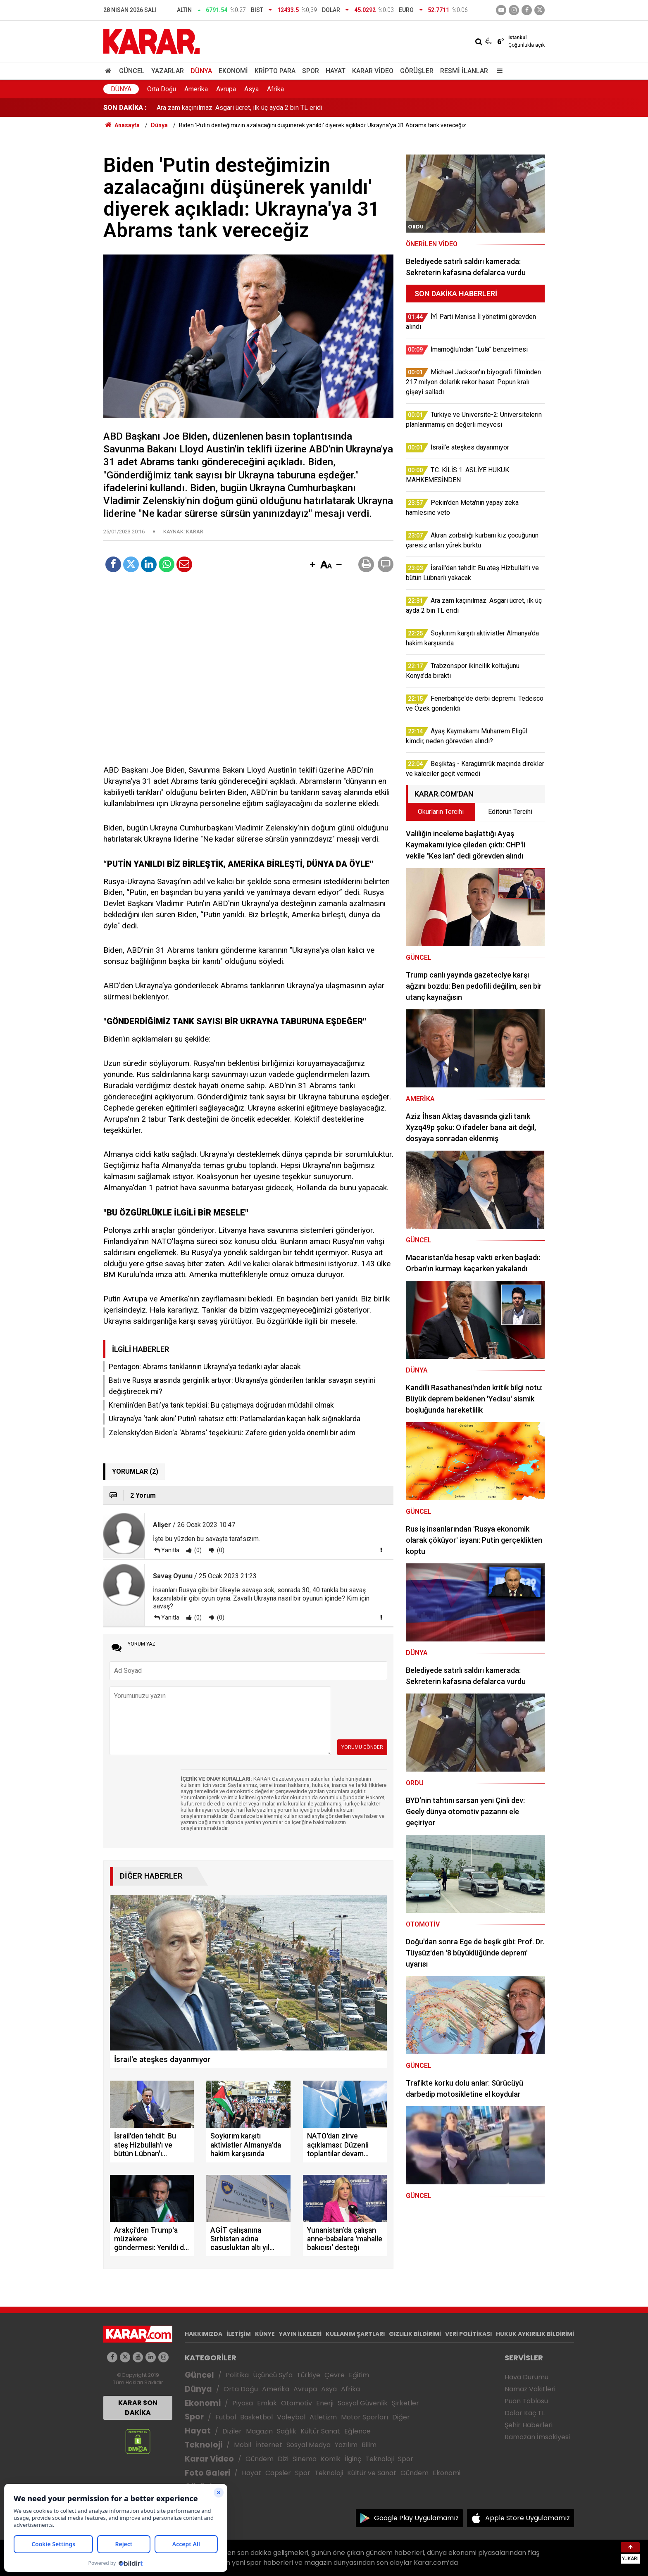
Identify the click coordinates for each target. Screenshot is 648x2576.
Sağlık (286, 2431)
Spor (310, 71)
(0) (197, 1550)
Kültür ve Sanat (371, 2473)
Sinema (305, 2459)
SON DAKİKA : (125, 108)
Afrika (275, 89)
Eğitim (359, 2375)
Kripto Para (275, 71)
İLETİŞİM (238, 2334)
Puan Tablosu (526, 2401)
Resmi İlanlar (464, 71)
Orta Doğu (161, 89)
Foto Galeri (207, 2472)
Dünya (201, 71)
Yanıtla (170, 1550)
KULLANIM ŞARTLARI (355, 2334)
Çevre (334, 2375)
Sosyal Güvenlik (363, 2403)
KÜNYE (265, 2334)
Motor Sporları (364, 2417)
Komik (331, 2459)
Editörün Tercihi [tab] (510, 812)
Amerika (196, 89)
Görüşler (417, 71)
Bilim (369, 2445)
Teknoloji (203, 2444)
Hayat (335, 71)
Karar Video (372, 71)
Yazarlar (167, 71)
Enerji (325, 2403)
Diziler (232, 2431)
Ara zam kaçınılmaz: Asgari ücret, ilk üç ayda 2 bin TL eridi (239, 108)
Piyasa (242, 2403)
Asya (251, 89)
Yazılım (346, 2445)
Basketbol (256, 2417)
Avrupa (226, 89)
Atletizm (323, 2417)
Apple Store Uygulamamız (527, 2518)
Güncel (132, 71)
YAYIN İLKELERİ (300, 2334)
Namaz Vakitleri (530, 2389)
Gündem (259, 2459)
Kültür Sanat (320, 2431)
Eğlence (357, 2431)
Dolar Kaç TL (525, 2413)
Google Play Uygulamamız (416, 2518)
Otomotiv (296, 2403)
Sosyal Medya (308, 2445)
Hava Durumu (526, 2377)
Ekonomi (233, 71)
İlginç (353, 2459)
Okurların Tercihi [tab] (441, 812)
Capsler (278, 2473)
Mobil (242, 2445)
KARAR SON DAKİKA (137, 2407)
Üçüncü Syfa (273, 2375)
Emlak (267, 2403)
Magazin (259, 2431)
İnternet (268, 2445)
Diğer (401, 2417)
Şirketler (405, 2403)
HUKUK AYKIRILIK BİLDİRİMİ (535, 2334)
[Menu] (497, 70)
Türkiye (308, 2375)
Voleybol (291, 2417)
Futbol (225, 2417)
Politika (237, 2375)
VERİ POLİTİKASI (468, 2334)
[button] (312, 565)
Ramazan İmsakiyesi (537, 2437)
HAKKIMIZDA (203, 2334)
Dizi (283, 2459)
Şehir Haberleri (529, 2425)
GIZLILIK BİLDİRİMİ (415, 2334)
